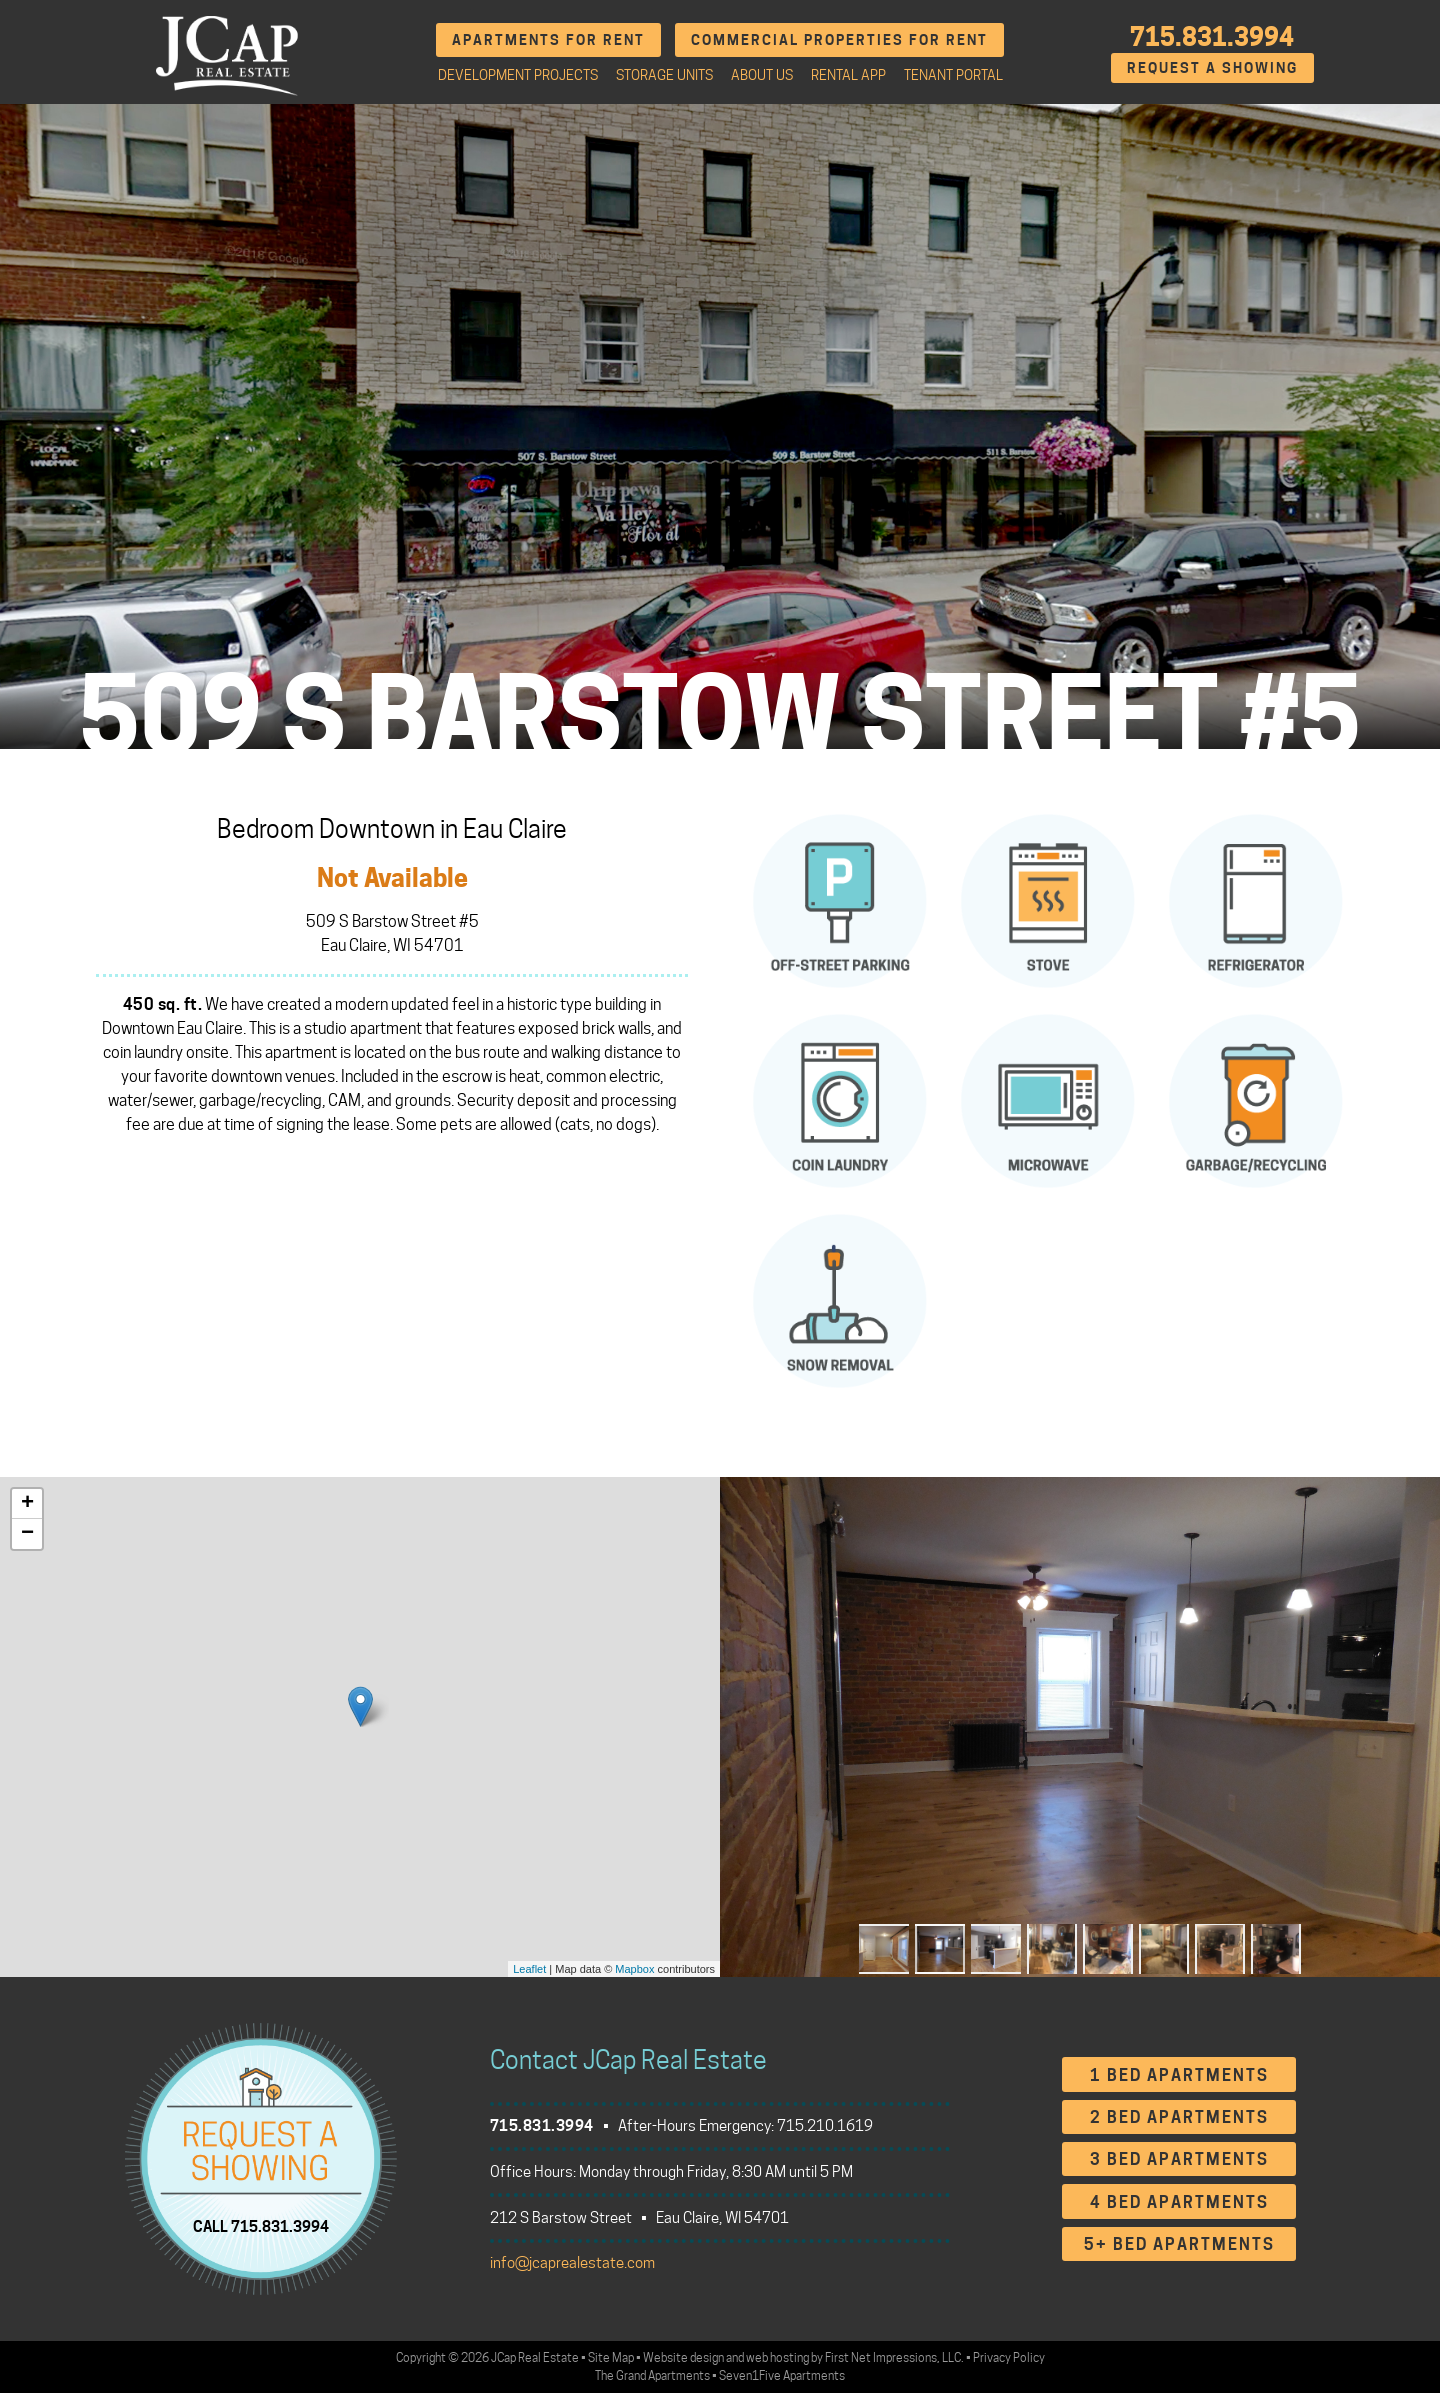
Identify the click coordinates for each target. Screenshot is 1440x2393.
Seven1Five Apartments (782, 2375)
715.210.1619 (825, 2126)
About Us (762, 75)
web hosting (777, 2357)
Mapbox (634, 1969)
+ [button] (27, 1504)
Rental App (848, 75)
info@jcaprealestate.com (572, 2263)
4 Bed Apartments (1179, 2202)
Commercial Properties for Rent (839, 39)
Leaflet (529, 1969)
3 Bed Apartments (1179, 2159)
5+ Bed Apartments (1179, 2244)
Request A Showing (1212, 67)
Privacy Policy (1009, 2357)
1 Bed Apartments (1179, 2075)
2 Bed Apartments (1179, 2117)
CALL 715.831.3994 (261, 2227)
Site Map (611, 2357)
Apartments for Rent (548, 39)
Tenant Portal (953, 75)
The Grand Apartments (652, 2375)
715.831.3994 (1212, 37)
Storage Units (664, 75)
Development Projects (518, 75)
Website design (683, 2357)
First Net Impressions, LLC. (894, 2357)
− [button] (27, 1534)
